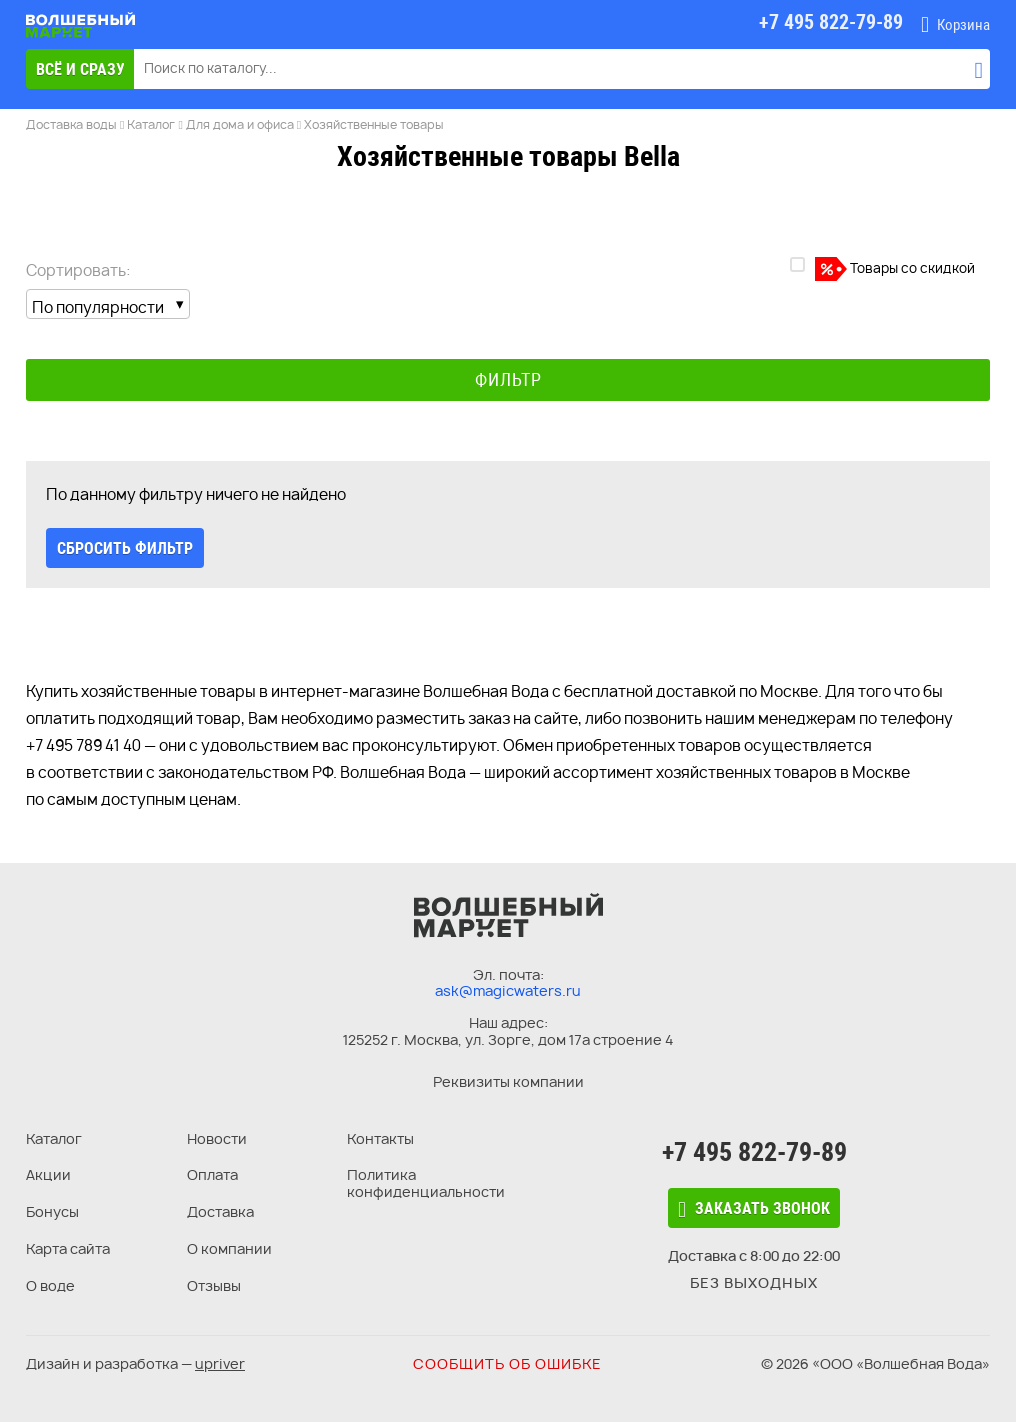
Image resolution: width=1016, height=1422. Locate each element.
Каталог (54, 1138)
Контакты (380, 1138)
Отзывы (214, 1285)
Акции (48, 1174)
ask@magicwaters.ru (508, 990)
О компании (229, 1248)
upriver (220, 1363)
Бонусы (52, 1211)
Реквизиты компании (508, 1081)
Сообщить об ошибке (507, 1363)
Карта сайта (68, 1248)
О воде (50, 1285)
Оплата (212, 1174)
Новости (217, 1138)
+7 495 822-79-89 (754, 1152)
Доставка (220, 1211)
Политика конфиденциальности (426, 1183)
